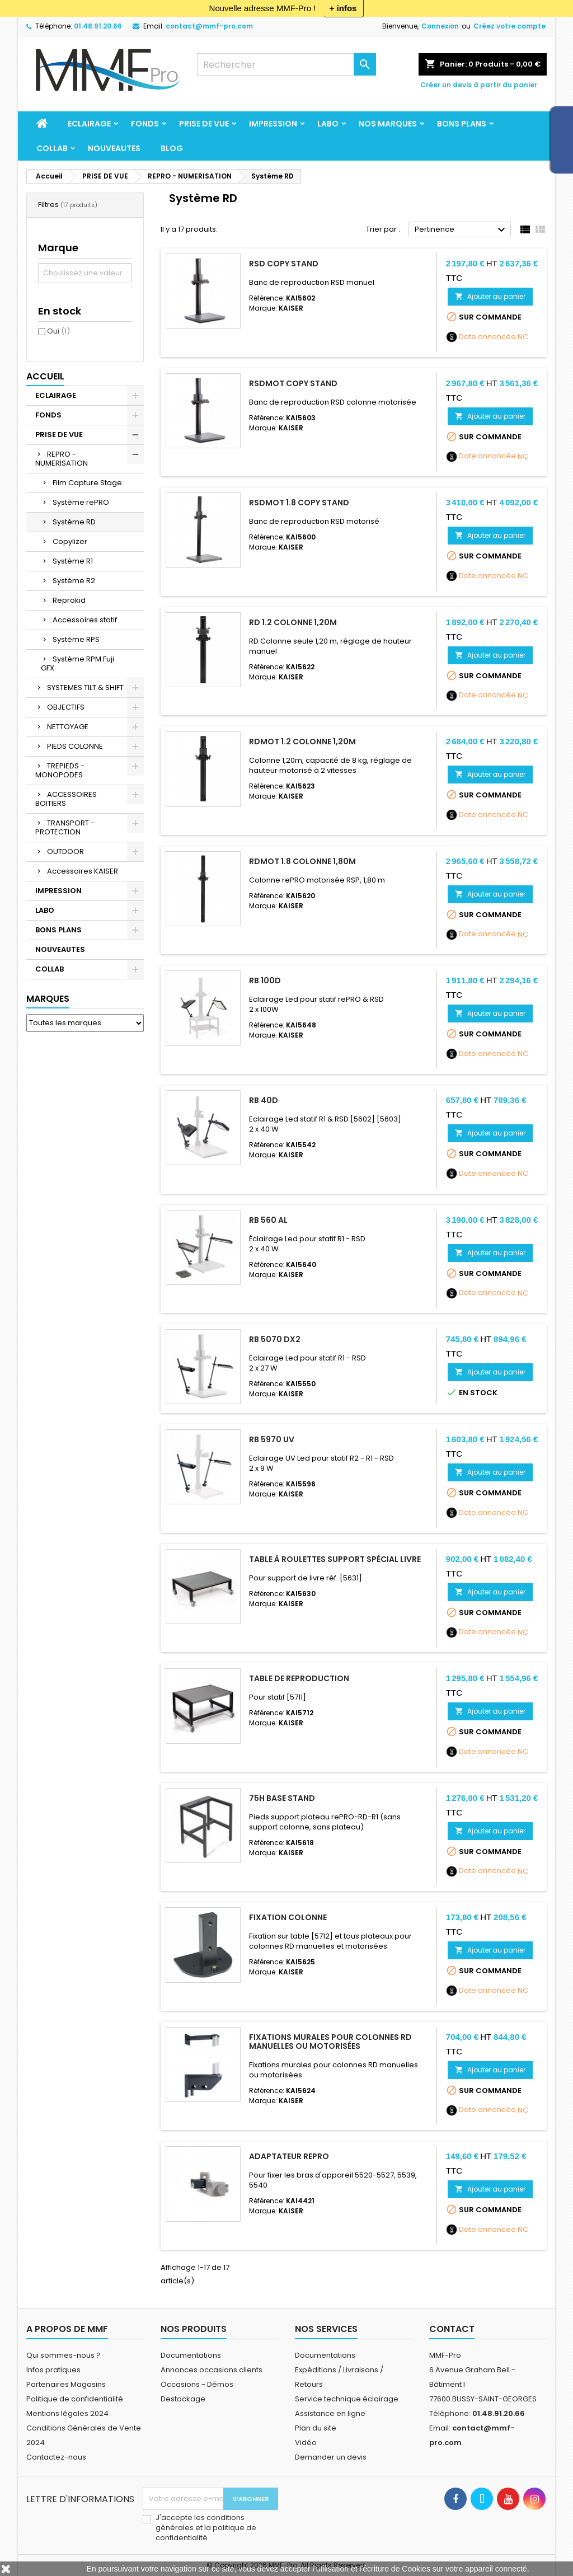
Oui (58, 331)
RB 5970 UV (271, 1439)
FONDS (145, 123)
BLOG (172, 148)
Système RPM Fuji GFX (77, 663)
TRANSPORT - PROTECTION (65, 827)
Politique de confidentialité (74, 2399)
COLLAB (52, 148)
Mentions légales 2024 (67, 2413)
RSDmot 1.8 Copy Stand (299, 502)
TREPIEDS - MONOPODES (59, 770)
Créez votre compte (509, 26)
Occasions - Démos (197, 2384)
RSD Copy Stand (283, 263)
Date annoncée (487, 337)
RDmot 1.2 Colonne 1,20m (302, 741)
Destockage (183, 2399)
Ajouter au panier (490, 296)
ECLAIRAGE (89, 123)
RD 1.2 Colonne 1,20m (293, 622)
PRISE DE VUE (204, 123)
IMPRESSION (273, 123)
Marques (47, 998)
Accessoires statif (85, 619)
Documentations (191, 2355)
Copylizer (70, 541)
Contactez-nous (56, 2457)
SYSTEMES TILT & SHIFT (85, 687)
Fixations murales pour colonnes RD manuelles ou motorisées (330, 2041)
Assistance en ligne (330, 2413)
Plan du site (315, 2428)
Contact (452, 2328)
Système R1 (73, 561)
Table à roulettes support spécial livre (335, 1559)
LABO (328, 123)
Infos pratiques (53, 2369)
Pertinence (461, 230)
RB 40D (263, 1100)
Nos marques (388, 123)
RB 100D (265, 980)
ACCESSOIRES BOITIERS (66, 799)
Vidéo (306, 2442)
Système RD (74, 522)
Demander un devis (331, 2457)
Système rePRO (81, 502)
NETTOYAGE (67, 726)
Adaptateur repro (289, 2156)
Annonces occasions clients (211, 2369)
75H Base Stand (282, 1798)
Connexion (440, 26)
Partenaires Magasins (66, 2384)
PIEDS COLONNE (75, 746)
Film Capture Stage (87, 482)
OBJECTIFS (65, 707)
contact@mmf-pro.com (209, 26)
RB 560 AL (268, 1220)
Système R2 (74, 580)
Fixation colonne (288, 1917)
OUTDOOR (65, 851)
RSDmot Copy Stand (293, 383)
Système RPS (76, 639)
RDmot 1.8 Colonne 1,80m (302, 861)
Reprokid (69, 600)
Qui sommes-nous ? (63, 2355)
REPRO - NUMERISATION (61, 458)
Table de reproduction (299, 1678)
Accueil (45, 376)
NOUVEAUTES (114, 148)
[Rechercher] (286, 64)
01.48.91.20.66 (98, 26)
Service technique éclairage (346, 2399)
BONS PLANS (461, 123)
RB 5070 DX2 (274, 1339)
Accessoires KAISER (82, 871)
